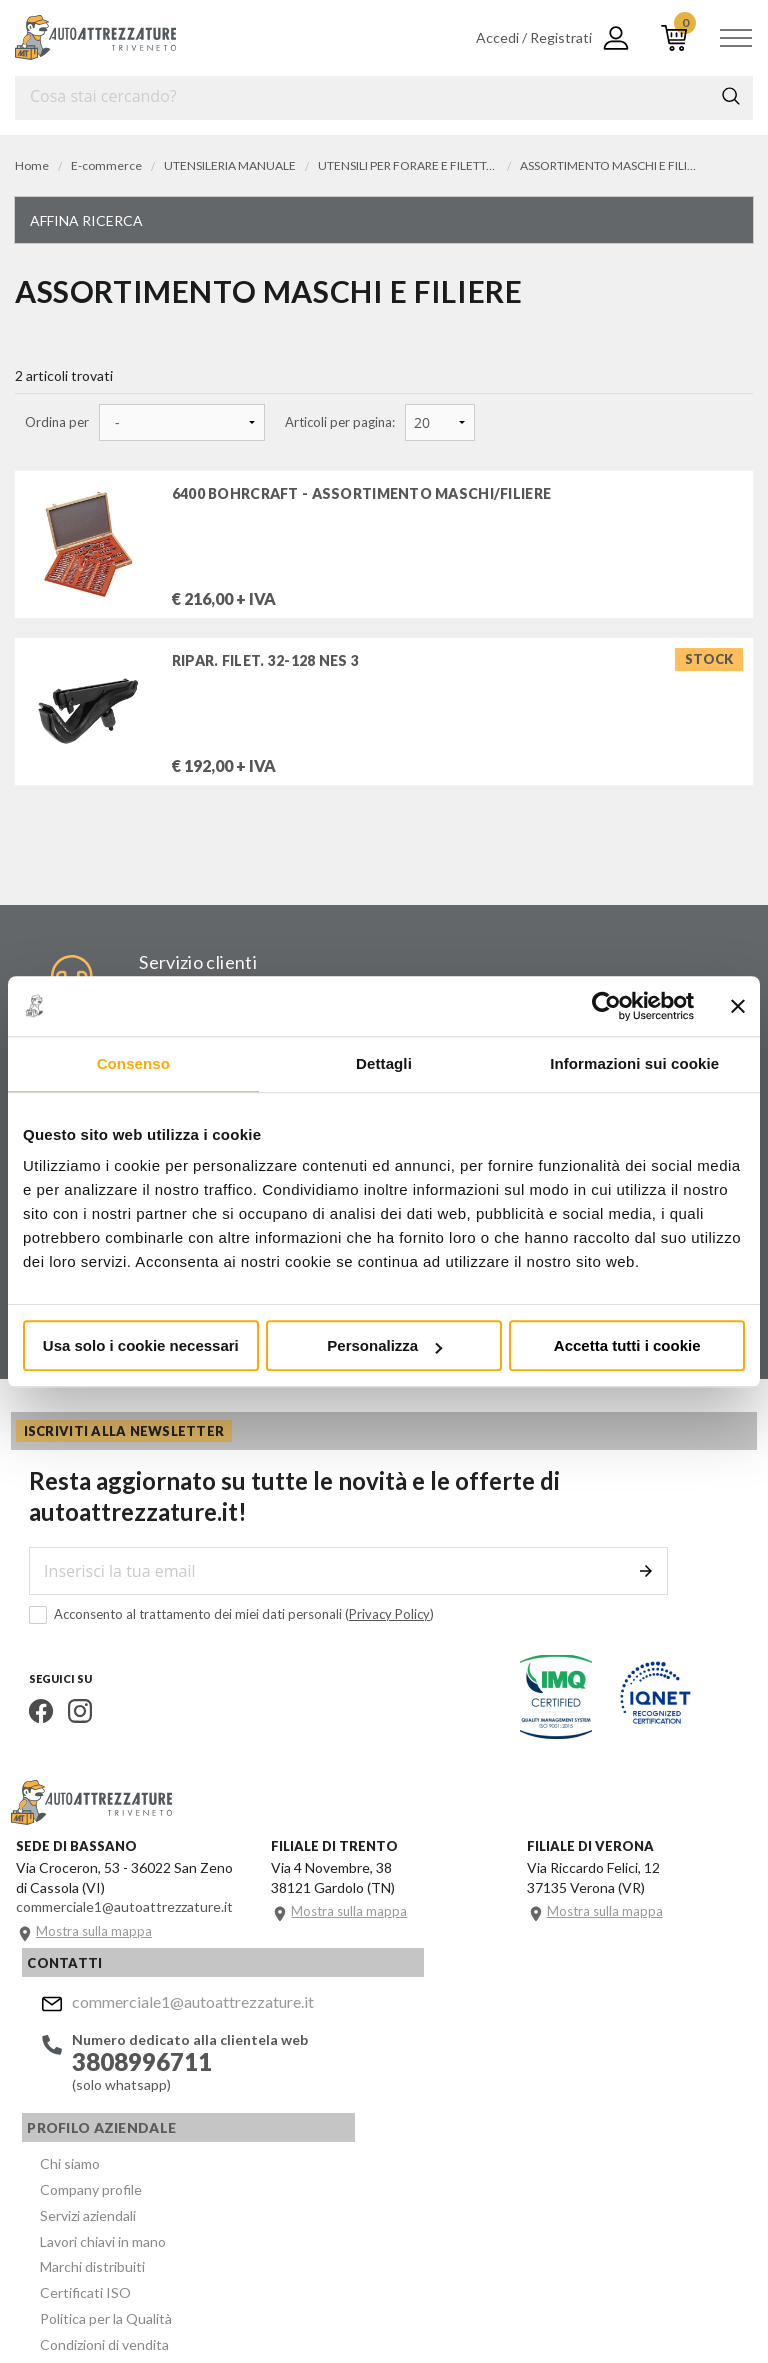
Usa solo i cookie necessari (141, 1345)
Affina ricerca (86, 220)
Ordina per (57, 422)
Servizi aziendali (386, 2061)
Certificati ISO (383, 2133)
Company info (428, 2274)
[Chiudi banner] (738, 1006)
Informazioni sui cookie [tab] (634, 1063)
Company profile (389, 2037)
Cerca (731, 96)
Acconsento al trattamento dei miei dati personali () (217, 1632)
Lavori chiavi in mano (401, 2085)
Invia (657, 1589)
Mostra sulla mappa (98, 1957)
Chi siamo (368, 2013)
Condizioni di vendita (402, 2181)
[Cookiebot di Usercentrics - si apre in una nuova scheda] (606, 1006)
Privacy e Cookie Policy (547, 2274)
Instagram (66, 1729)
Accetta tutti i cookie (627, 1345)
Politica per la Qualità (404, 2157)
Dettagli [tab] (384, 1063)
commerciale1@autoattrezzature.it (181, 2016)
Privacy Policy (375, 1632)
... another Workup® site (87, 2303)
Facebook (27, 1729)
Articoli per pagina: (340, 422)
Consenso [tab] (133, 1063)
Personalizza (384, 1345)
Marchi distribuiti (390, 2109)
